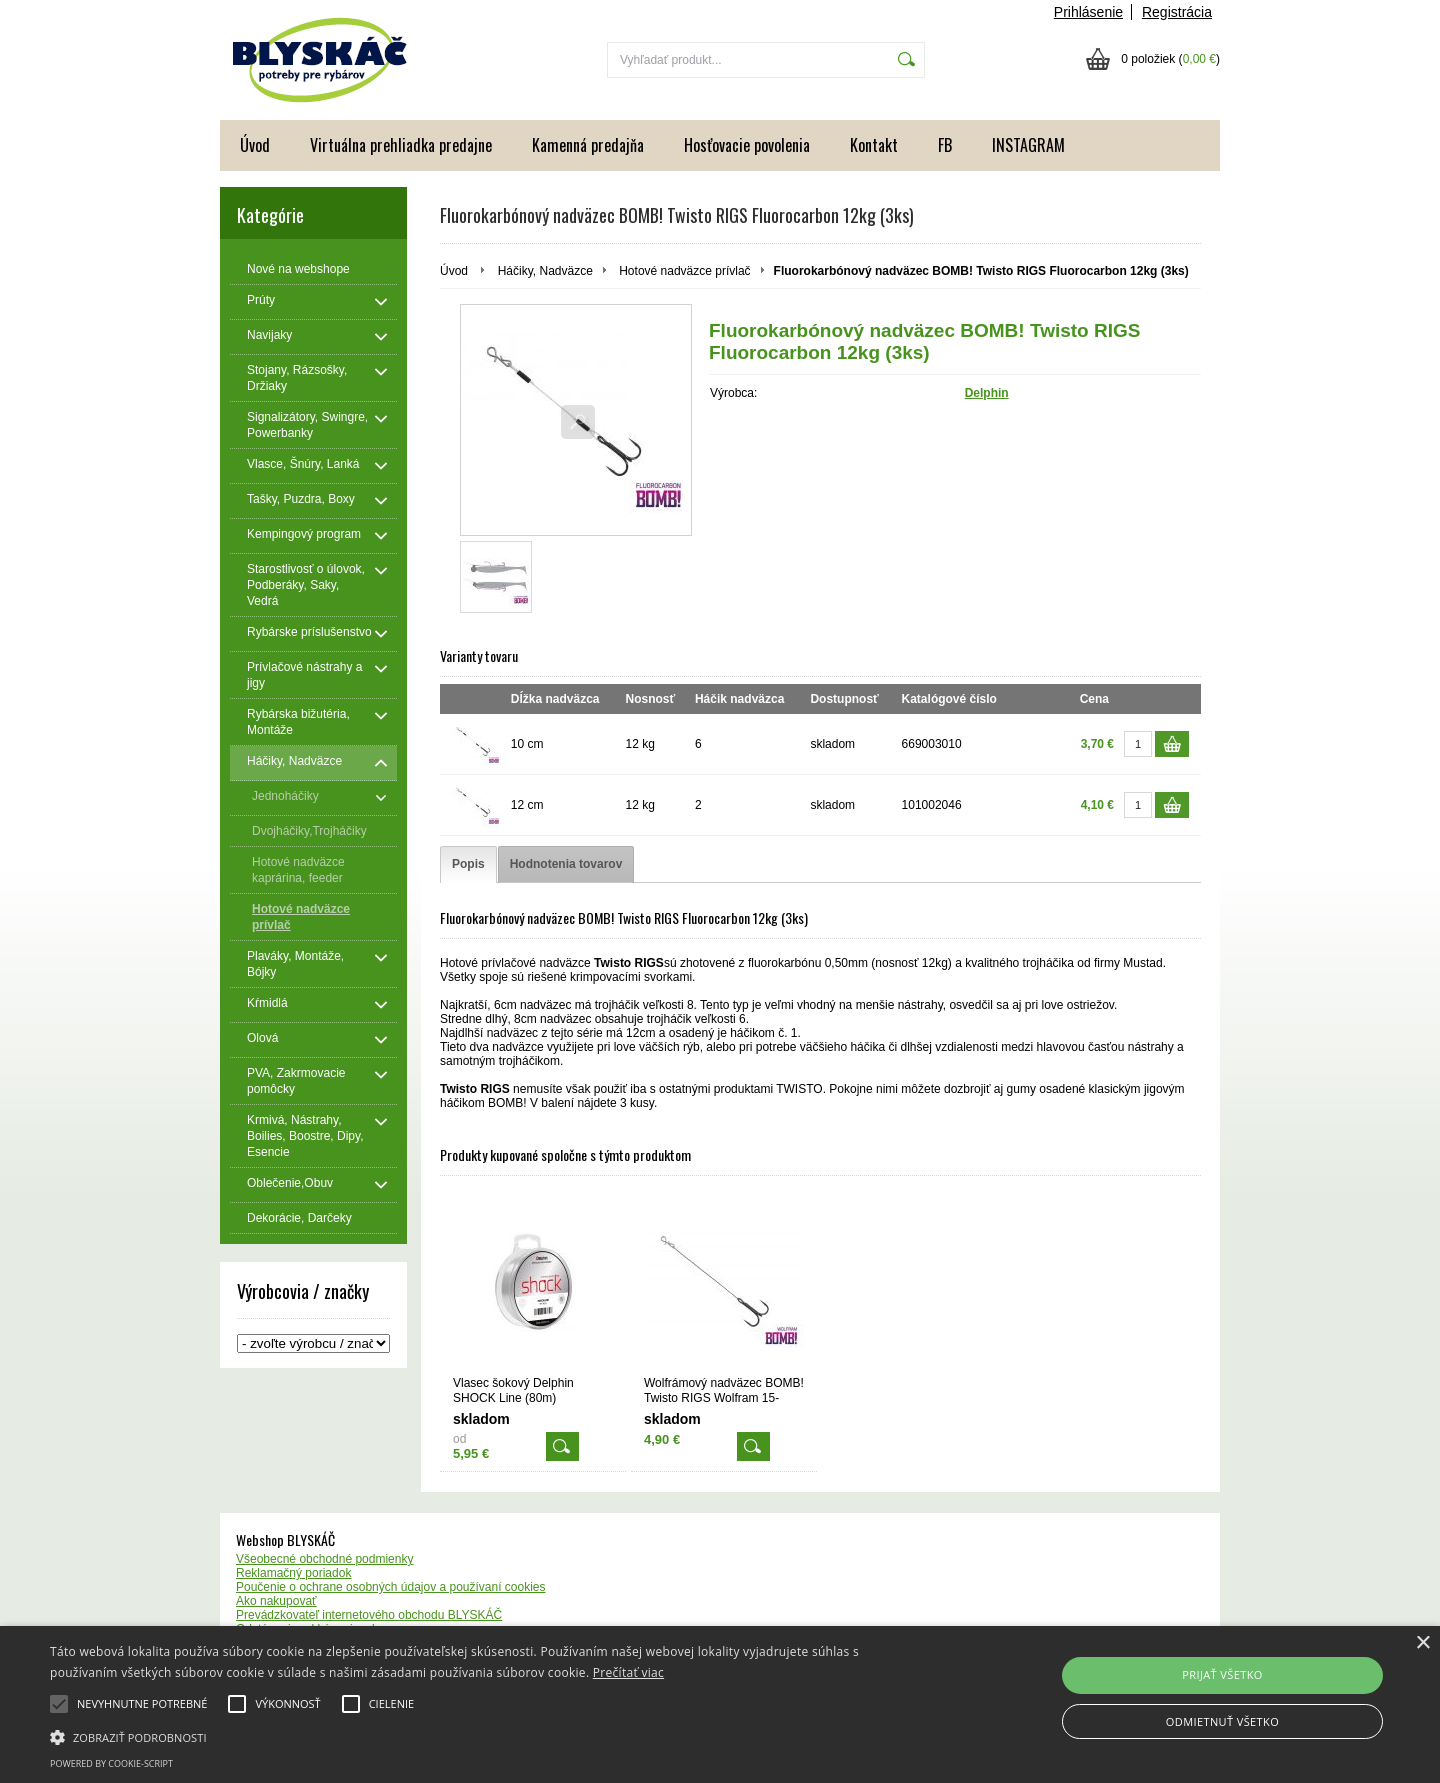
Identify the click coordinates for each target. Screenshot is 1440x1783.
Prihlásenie (1088, 12)
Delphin (987, 393)
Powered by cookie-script (111, 1763)
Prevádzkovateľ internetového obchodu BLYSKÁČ (369, 1615)
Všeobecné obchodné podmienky (324, 1559)
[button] (485, 1736)
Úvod (255, 145)
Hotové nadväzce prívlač (684, 271)
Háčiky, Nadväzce (545, 271)
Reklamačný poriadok (293, 1573)
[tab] (468, 864)
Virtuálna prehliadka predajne (401, 145)
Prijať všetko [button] (1222, 1674)
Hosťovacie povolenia (747, 145)
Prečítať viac (628, 1672)
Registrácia (1177, 12)
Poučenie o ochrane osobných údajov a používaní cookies (391, 1587)
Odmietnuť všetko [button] (1222, 1721)
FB (945, 145)
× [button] (1422, 1643)
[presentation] (468, 864)
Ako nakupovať (276, 1601)
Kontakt (874, 145)
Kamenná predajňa (588, 145)
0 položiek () (1170, 59)
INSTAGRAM (1028, 145)
